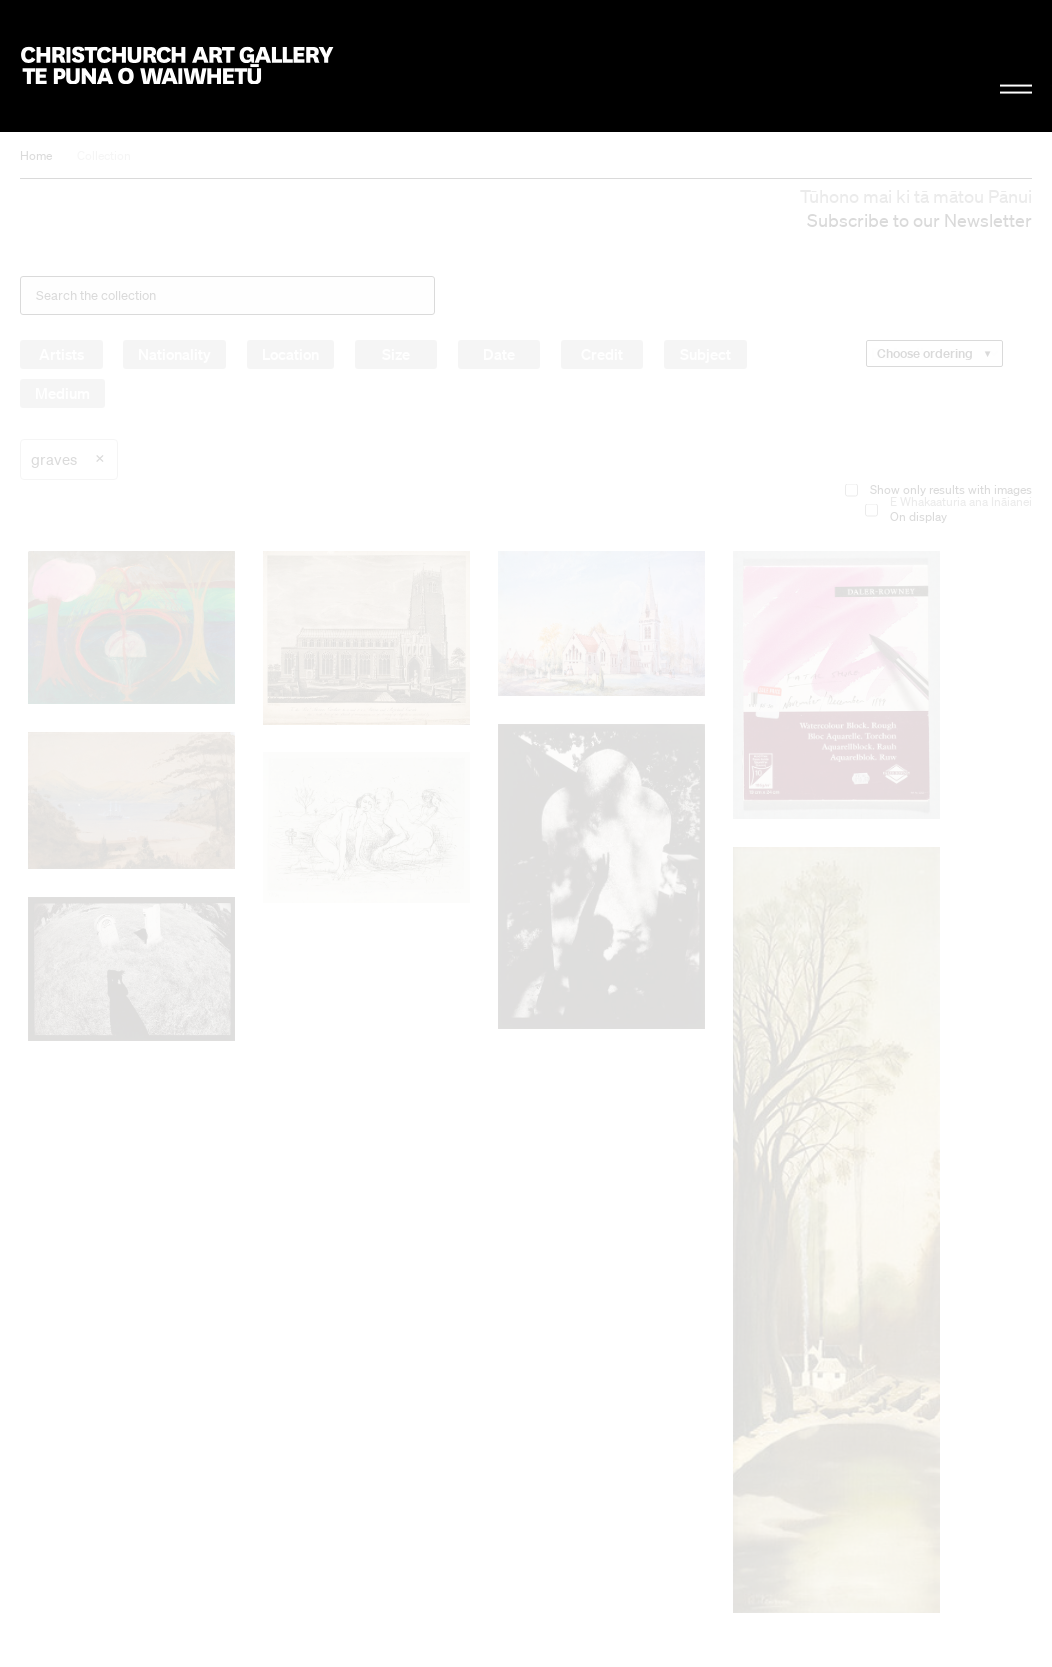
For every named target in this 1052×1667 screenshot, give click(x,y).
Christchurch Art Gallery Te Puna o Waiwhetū (177, 65)
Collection (104, 155)
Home (36, 155)
